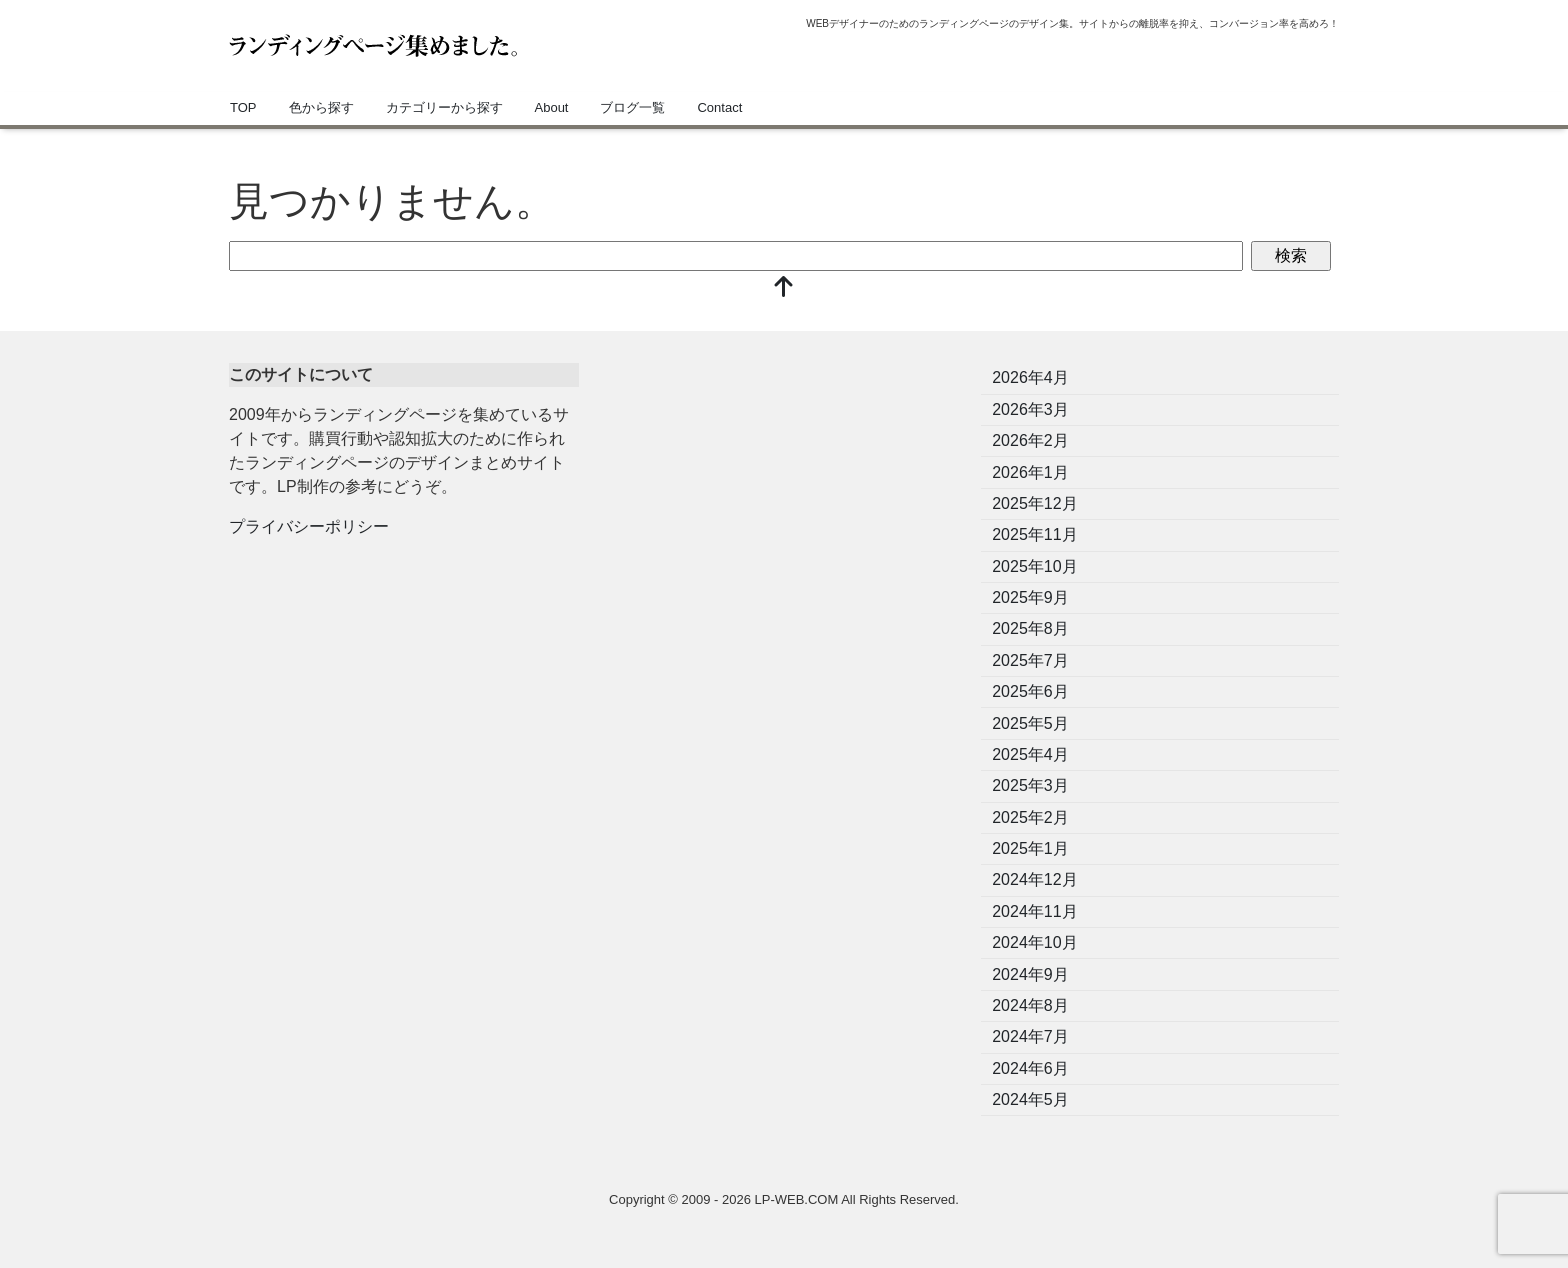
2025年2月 (1030, 817)
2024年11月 (1034, 911)
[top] (784, 288)
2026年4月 (1030, 377)
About (552, 107)
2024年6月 (1030, 1068)
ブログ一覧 (632, 107)
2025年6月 (1030, 691)
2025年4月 (1030, 754)
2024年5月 (1030, 1099)
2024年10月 (1034, 942)
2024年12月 (1034, 879)
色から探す (321, 107)
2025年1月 (1030, 848)
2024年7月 (1030, 1036)
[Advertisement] (784, 503)
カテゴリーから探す (444, 107)
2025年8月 (1030, 628)
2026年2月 (1030, 440)
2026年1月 (1030, 472)
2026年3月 (1030, 409)
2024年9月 (1030, 974)
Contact (719, 107)
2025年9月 (1030, 597)
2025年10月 (1034, 566)
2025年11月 (1034, 534)
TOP (243, 107)
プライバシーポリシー (309, 526)
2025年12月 (1034, 503)
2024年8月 (1030, 1005)
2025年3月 (1030, 785)
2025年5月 (1030, 723)
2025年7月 (1030, 660)
